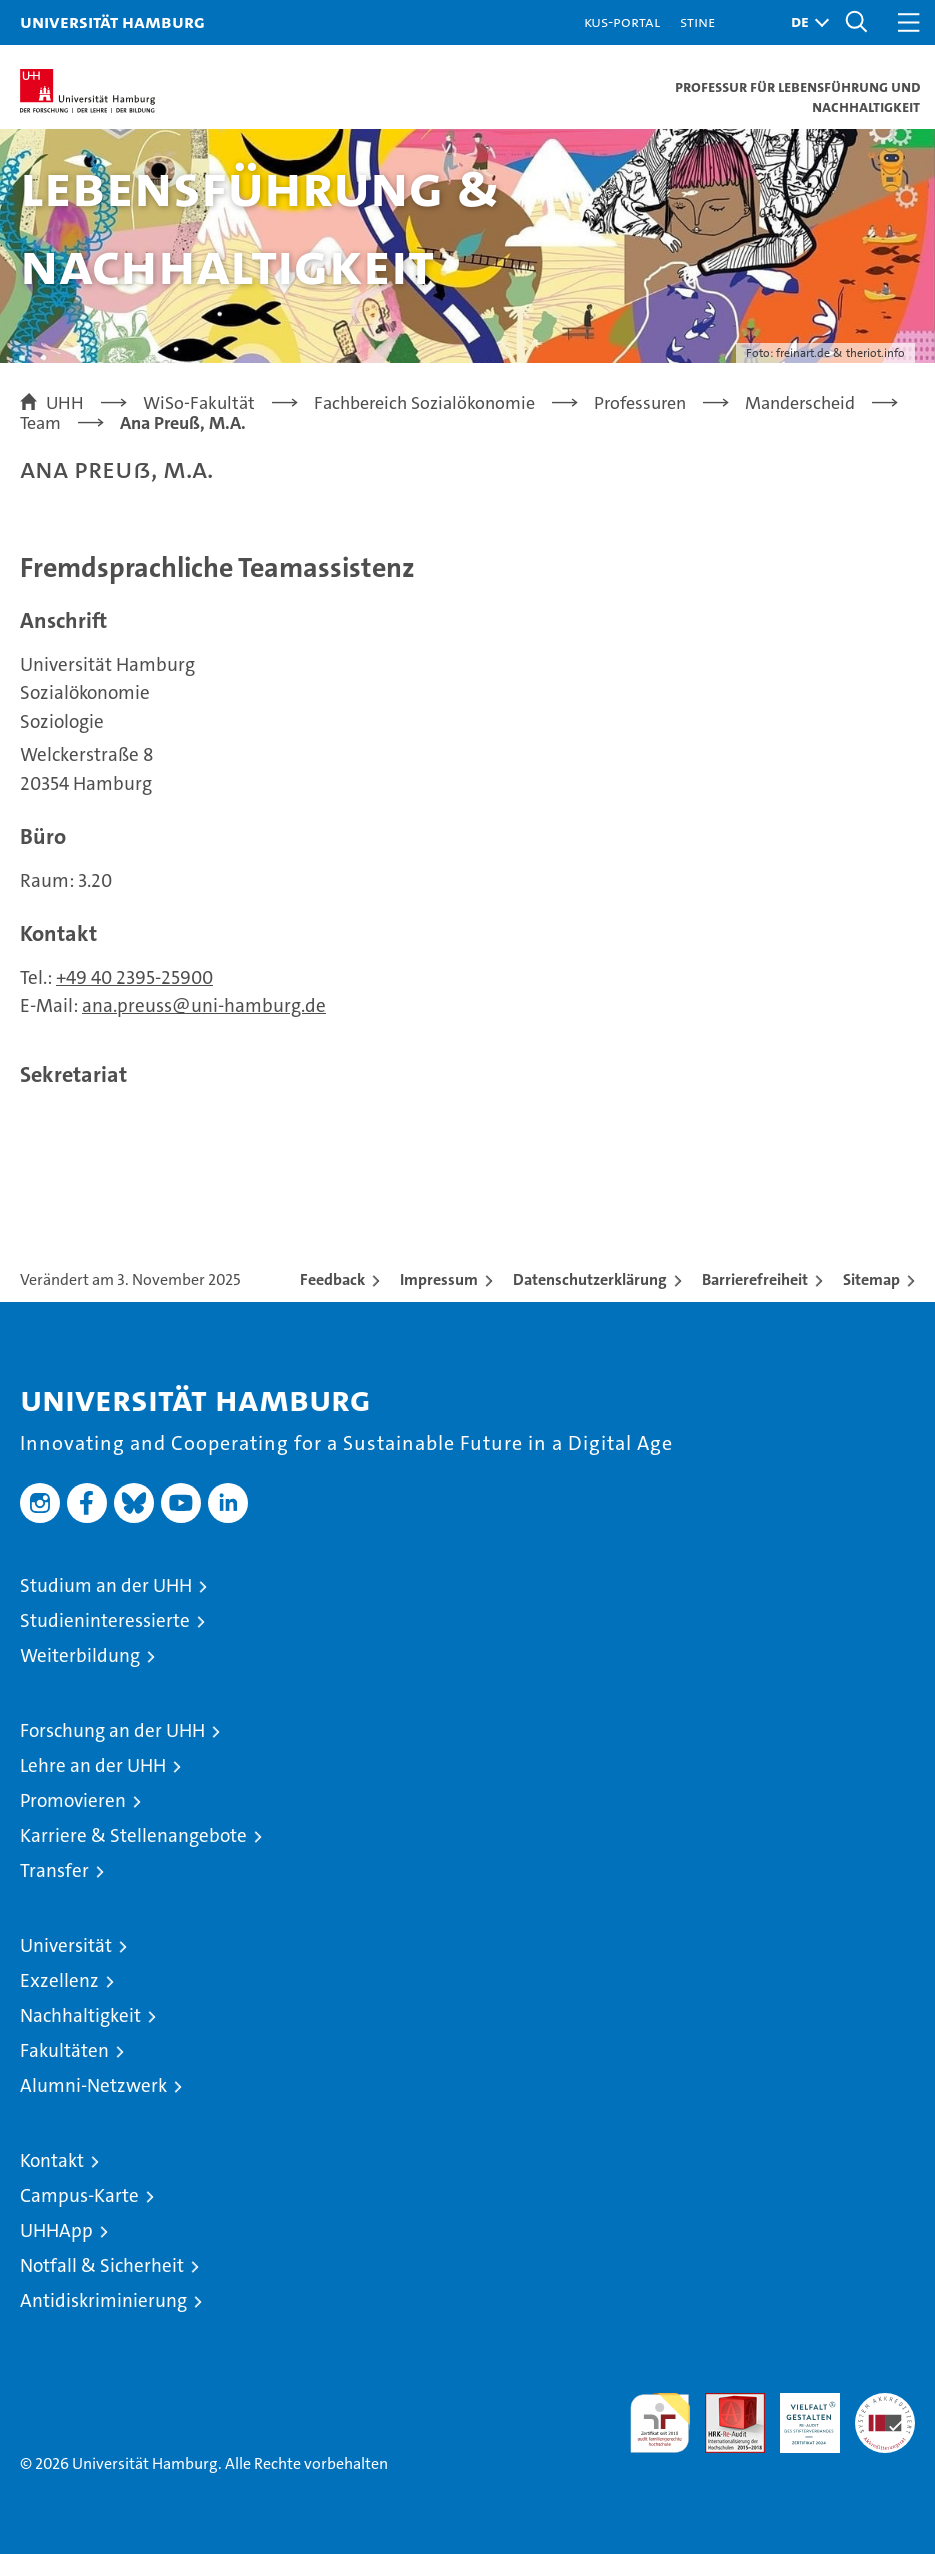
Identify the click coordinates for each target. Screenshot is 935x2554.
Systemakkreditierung (885, 2403)
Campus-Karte (79, 2195)
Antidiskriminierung (103, 2300)
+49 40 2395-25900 (134, 977)
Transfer (54, 1870)
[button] (805, 22)
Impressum (439, 1279)
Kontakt (52, 2160)
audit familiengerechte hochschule (660, 2423)
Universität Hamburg (112, 21)
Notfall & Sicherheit (102, 2265)
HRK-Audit (799, 2414)
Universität (66, 1945)
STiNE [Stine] (697, 21)
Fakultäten (64, 2050)
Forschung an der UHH (112, 1730)
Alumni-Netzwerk (93, 2085)
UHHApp (56, 2230)
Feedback (332, 1279)
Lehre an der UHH (93, 1765)
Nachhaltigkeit (80, 2015)
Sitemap (871, 1279)
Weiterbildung (80, 1655)
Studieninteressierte (105, 1620)
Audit (724, 2403)
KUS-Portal (622, 21)
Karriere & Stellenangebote (133, 1835)
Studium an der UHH (106, 1585)
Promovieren (73, 1800)
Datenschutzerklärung (590, 1279)
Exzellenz (59, 1980)
